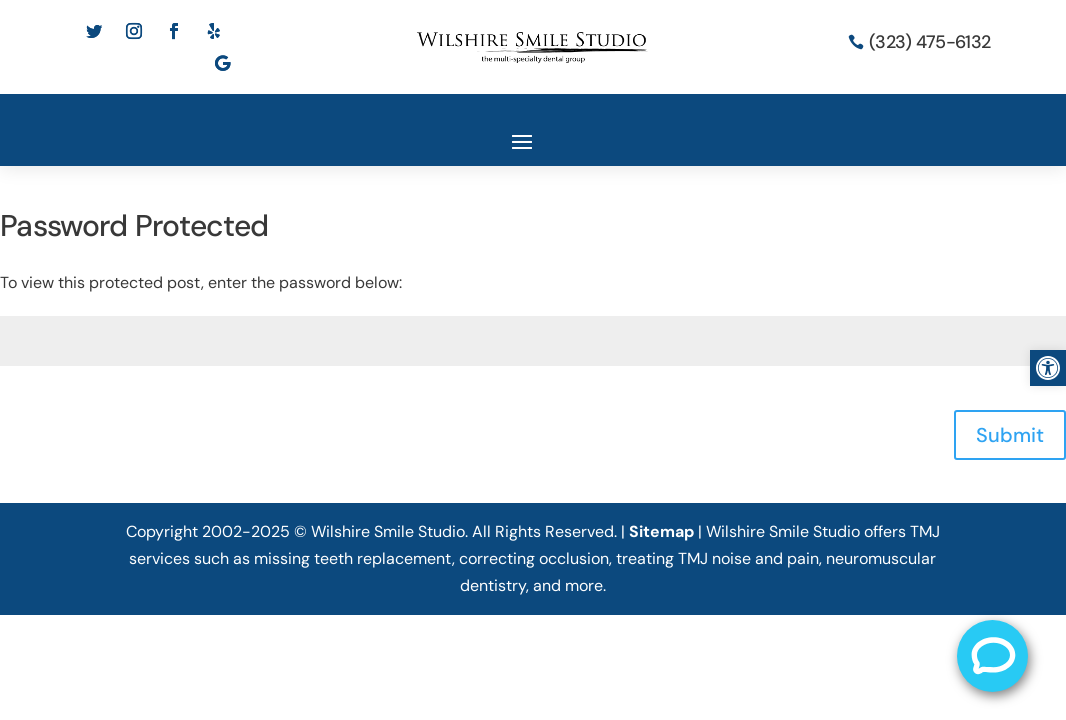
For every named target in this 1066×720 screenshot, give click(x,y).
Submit (1010, 435)
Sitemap (661, 531)
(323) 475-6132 (929, 42)
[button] (1048, 368)
